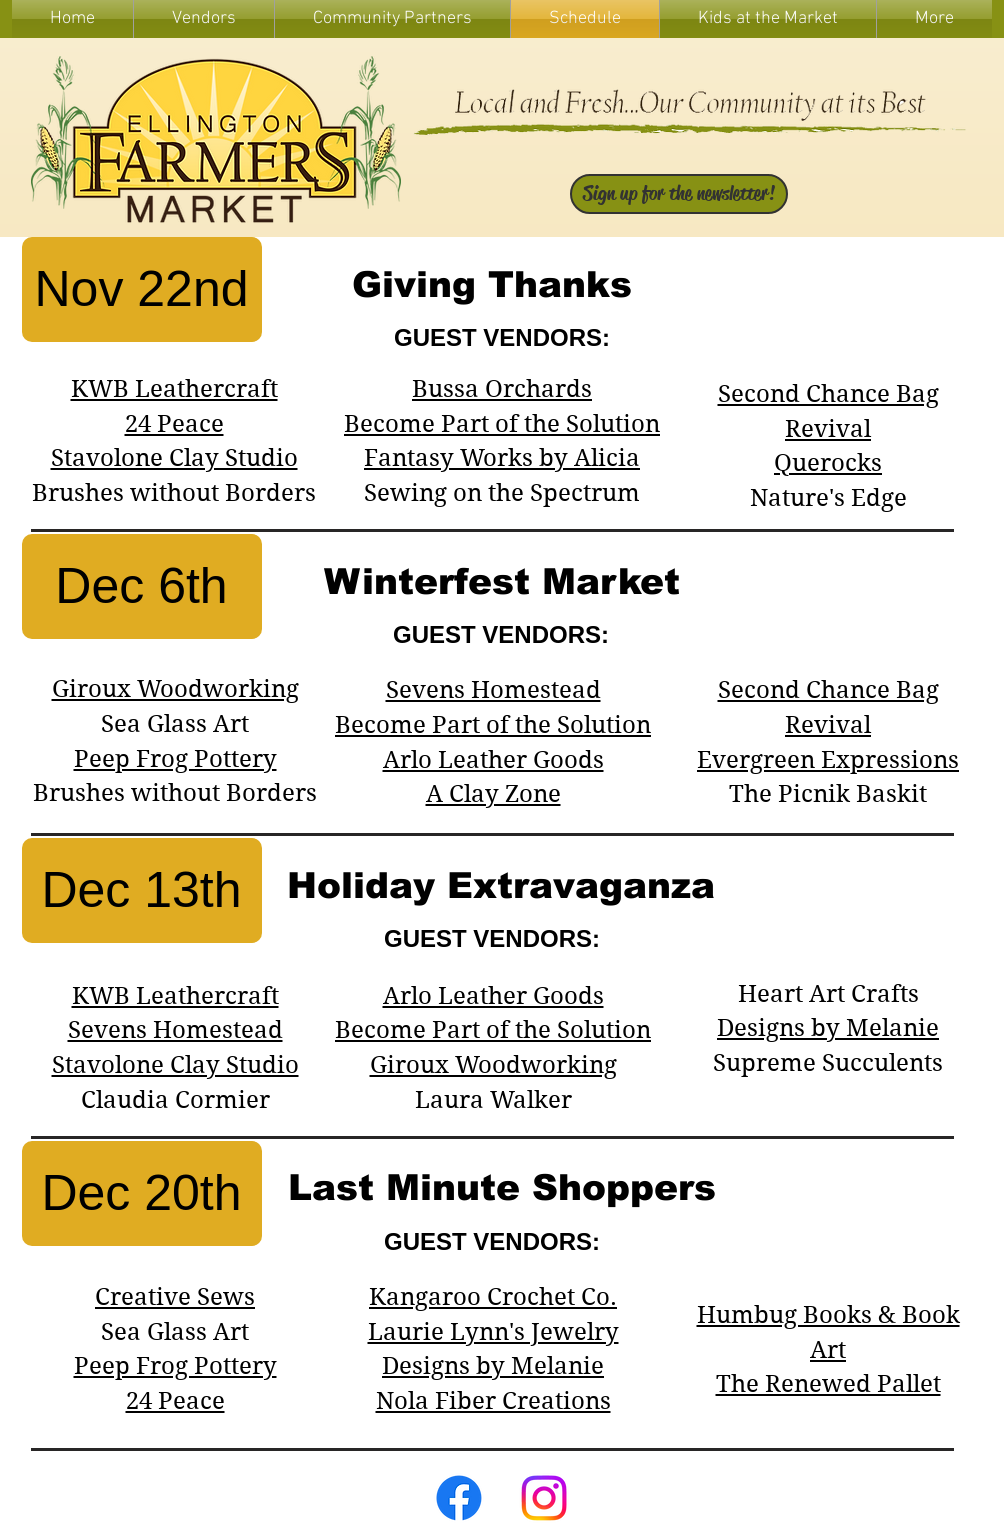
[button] (768, 19)
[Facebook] (459, 1498)
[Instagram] (544, 1498)
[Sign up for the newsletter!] (679, 194)
